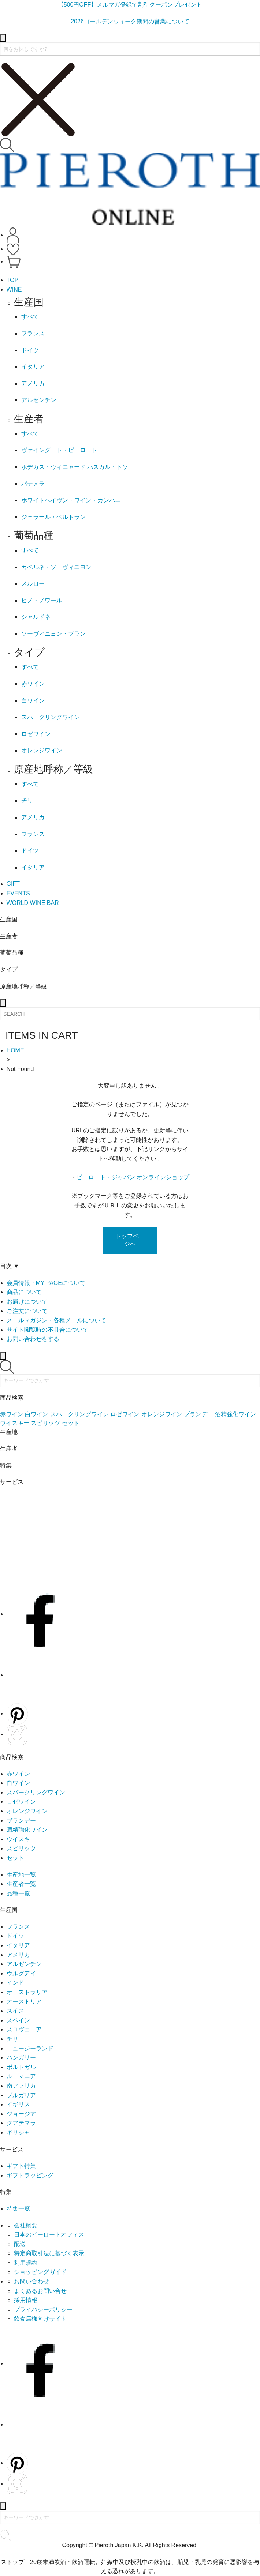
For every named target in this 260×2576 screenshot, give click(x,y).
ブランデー (21, 1820)
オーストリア (24, 2001)
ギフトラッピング (30, 2175)
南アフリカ (21, 2086)
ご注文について (27, 1311)
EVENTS (18, 893)
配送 (20, 2244)
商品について (24, 1292)
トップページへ (130, 1240)
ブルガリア (21, 2095)
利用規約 (25, 2263)
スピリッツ (21, 1848)
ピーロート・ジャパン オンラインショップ (133, 1177)
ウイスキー (21, 1839)
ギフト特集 (21, 2166)
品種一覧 (18, 1893)
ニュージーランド (30, 2048)
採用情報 (25, 2300)
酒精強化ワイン (27, 1830)
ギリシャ (18, 2132)
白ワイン (18, 1783)
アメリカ (18, 1955)
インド (15, 1982)
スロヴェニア (24, 2029)
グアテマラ (21, 2123)
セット (15, 1858)
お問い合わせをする (33, 1339)
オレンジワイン (27, 1811)
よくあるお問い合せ (40, 2291)
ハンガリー (21, 2057)
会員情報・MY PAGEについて (46, 1283)
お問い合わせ (31, 2281)
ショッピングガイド (40, 2272)
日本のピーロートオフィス (49, 2234)
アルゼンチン (24, 1964)
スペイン (18, 2020)
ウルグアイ (21, 1973)
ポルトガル (21, 2067)
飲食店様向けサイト (40, 2319)
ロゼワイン (21, 1801)
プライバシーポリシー (43, 2309)
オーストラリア (27, 1992)
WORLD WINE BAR (33, 903)
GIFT (13, 884)
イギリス (18, 2104)
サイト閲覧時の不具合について (48, 1330)
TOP (13, 280)
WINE (14, 289)
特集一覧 (18, 2208)
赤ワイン (18, 1774)
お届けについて (27, 1301)
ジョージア (21, 2114)
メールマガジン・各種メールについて (56, 1320)
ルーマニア (21, 2076)
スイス (15, 2011)
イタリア (18, 1945)
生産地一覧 (21, 1875)
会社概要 (25, 2225)
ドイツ (15, 1936)
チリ (12, 2039)
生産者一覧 (21, 1884)
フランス (18, 1926)
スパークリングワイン (36, 1792)
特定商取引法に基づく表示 (49, 2253)
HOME (15, 1050)
